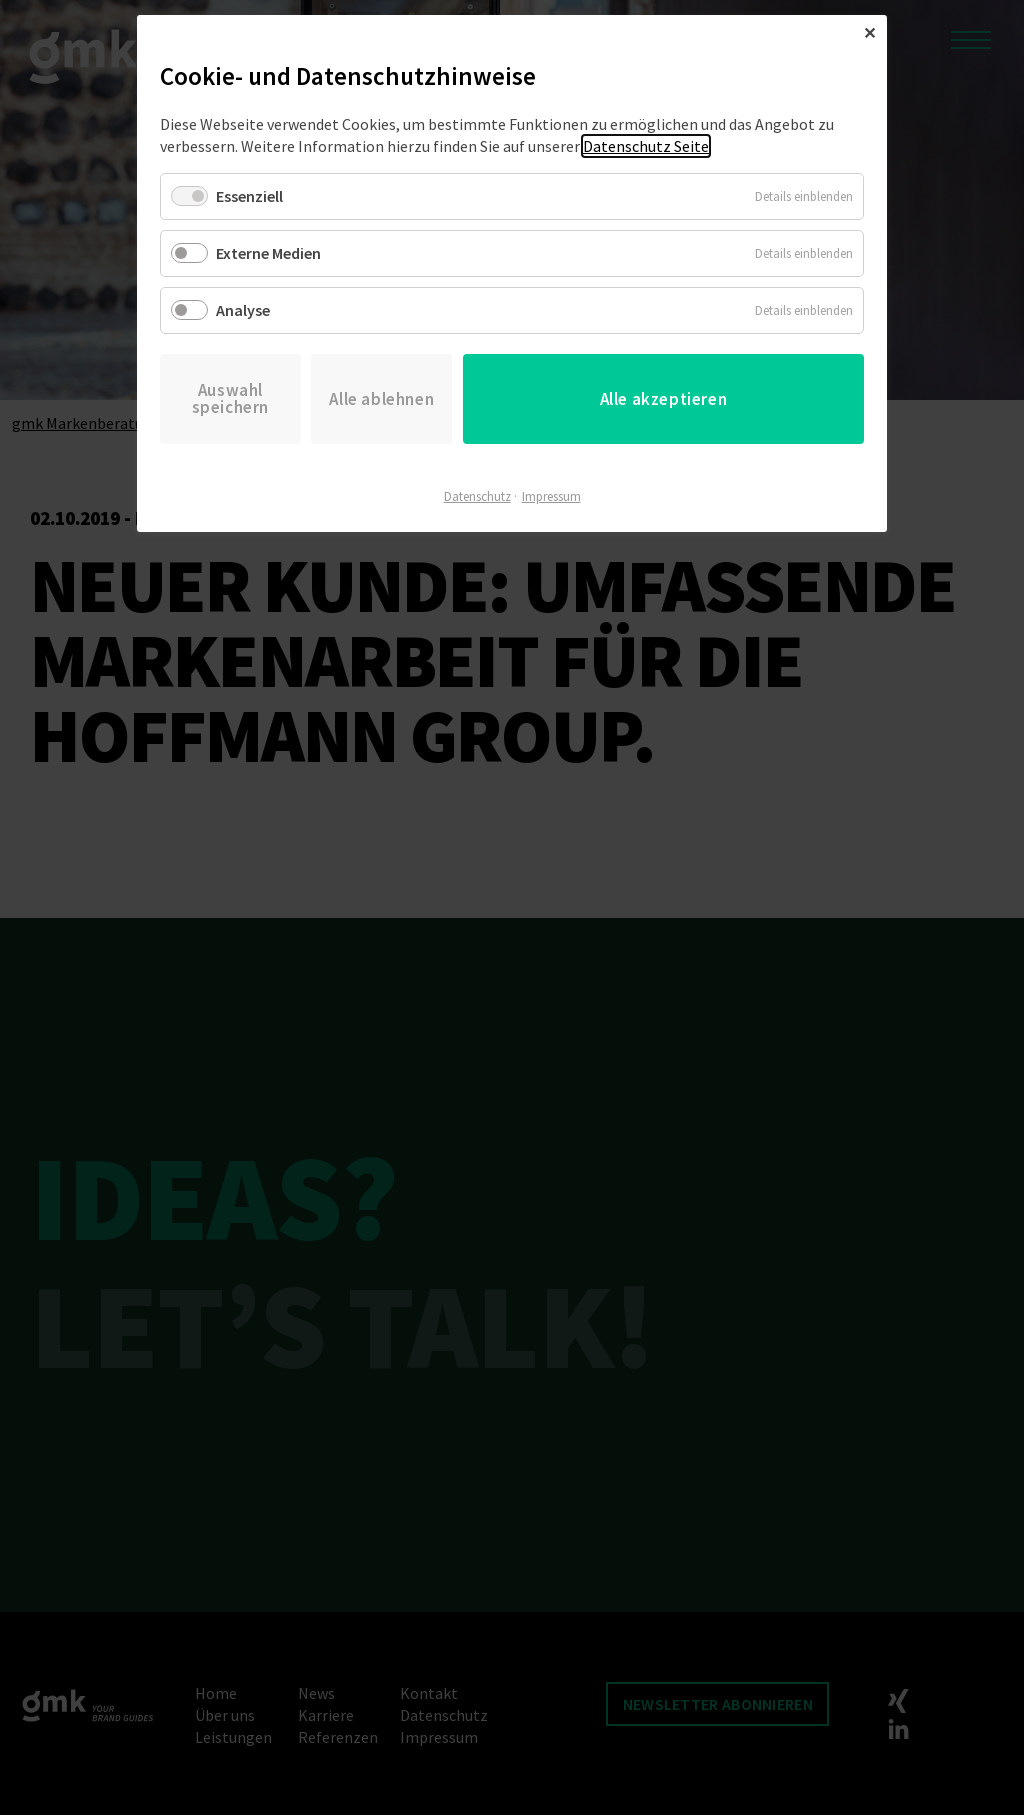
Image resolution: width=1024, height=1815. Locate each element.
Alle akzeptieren (664, 399)
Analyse (243, 310)
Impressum (551, 496)
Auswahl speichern (230, 398)
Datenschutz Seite (646, 146)
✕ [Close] (869, 33)
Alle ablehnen (381, 399)
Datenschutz (477, 496)
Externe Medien (268, 253)
